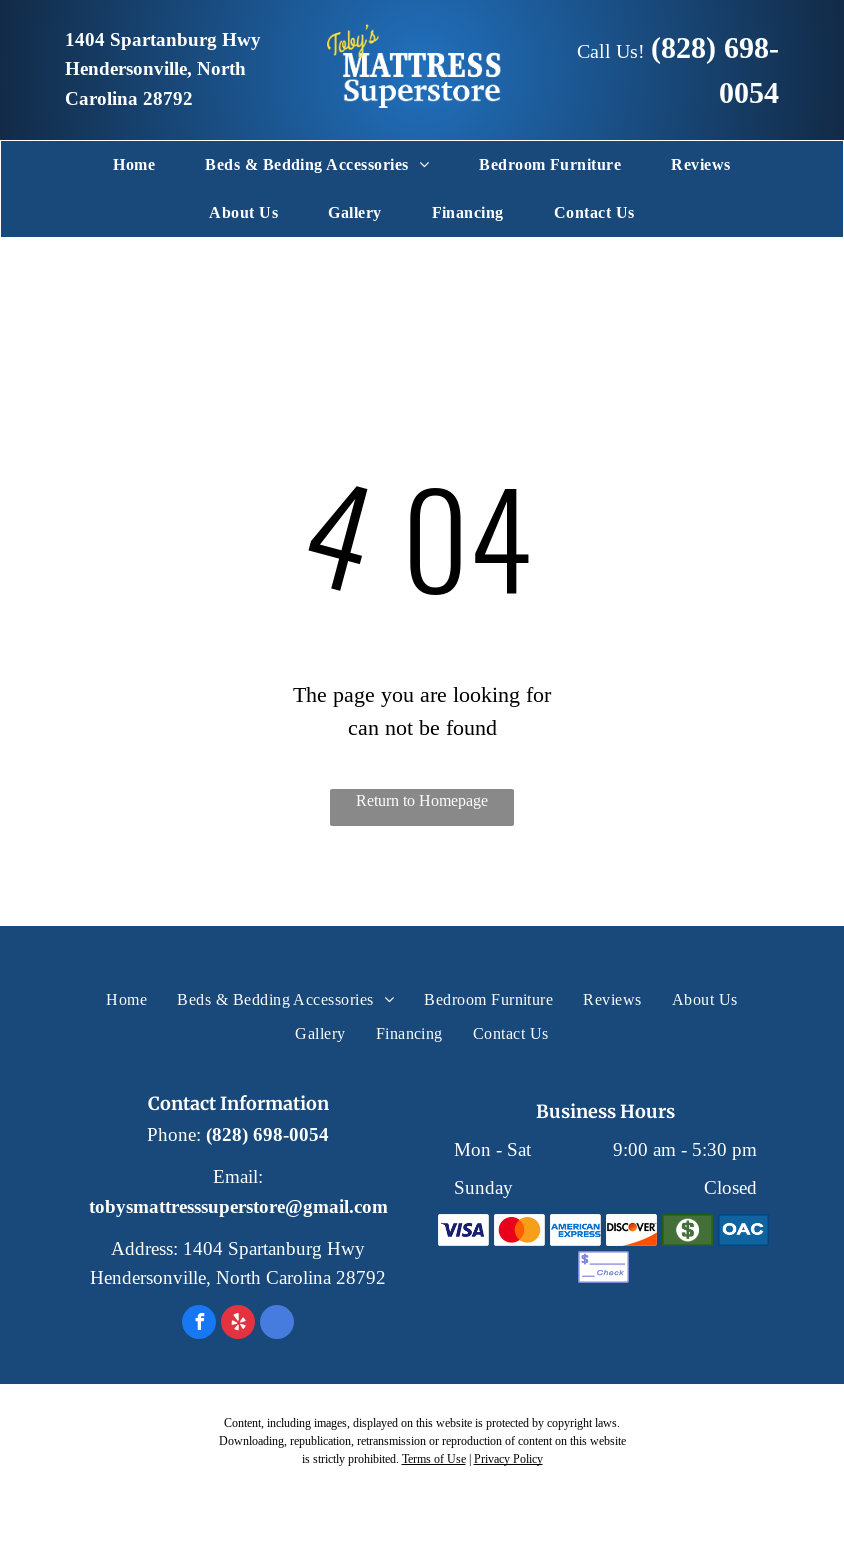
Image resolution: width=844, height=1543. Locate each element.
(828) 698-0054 (267, 1135)
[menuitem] (134, 165)
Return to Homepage (422, 800)
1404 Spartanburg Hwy (163, 40)
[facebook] (199, 1324)
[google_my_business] (277, 1324)
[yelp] (238, 1324)
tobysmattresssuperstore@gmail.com (238, 1207)
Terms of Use (434, 1458)
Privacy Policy (508, 1458)
